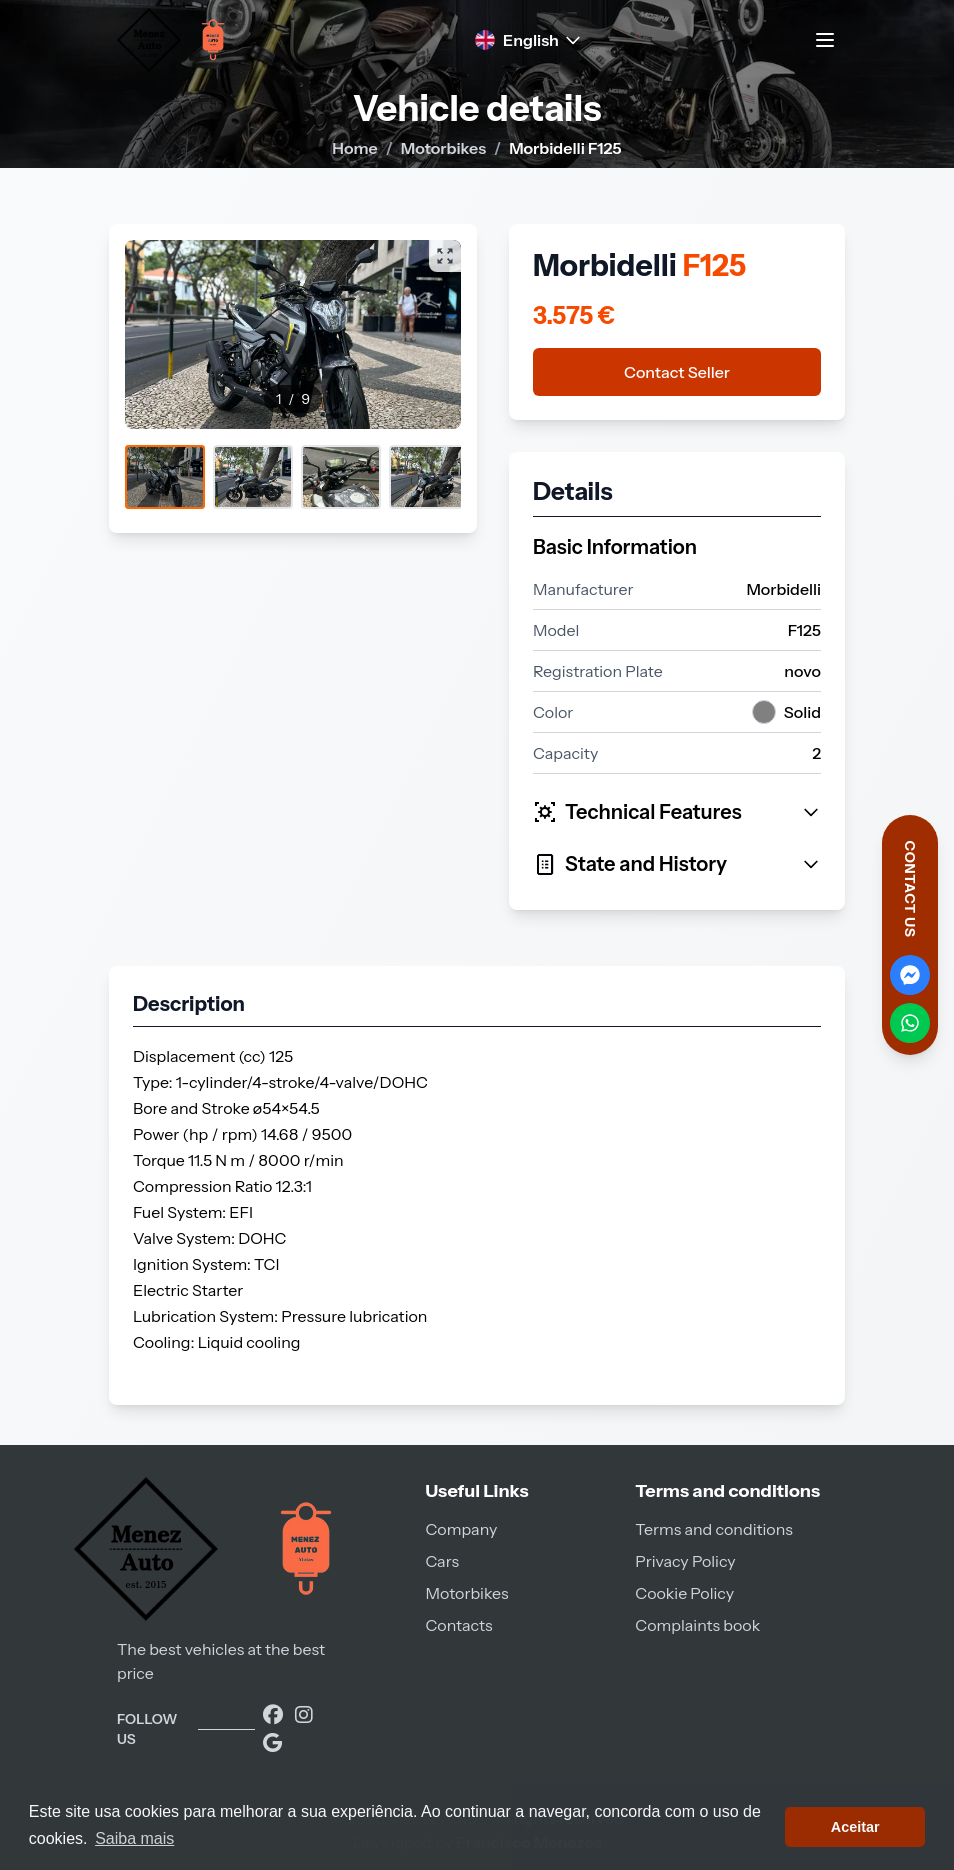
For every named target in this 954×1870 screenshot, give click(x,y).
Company (461, 1529)
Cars (442, 1561)
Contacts (458, 1625)
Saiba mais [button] (134, 1838)
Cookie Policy (684, 1593)
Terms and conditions (713, 1529)
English (529, 40)
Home (354, 148)
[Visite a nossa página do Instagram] (304, 1715)
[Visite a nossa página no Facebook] (275, 1715)
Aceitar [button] (855, 1827)
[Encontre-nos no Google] (272, 1743)
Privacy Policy (685, 1561)
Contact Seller (677, 372)
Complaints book (697, 1625)
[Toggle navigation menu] (825, 40)
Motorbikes (443, 148)
